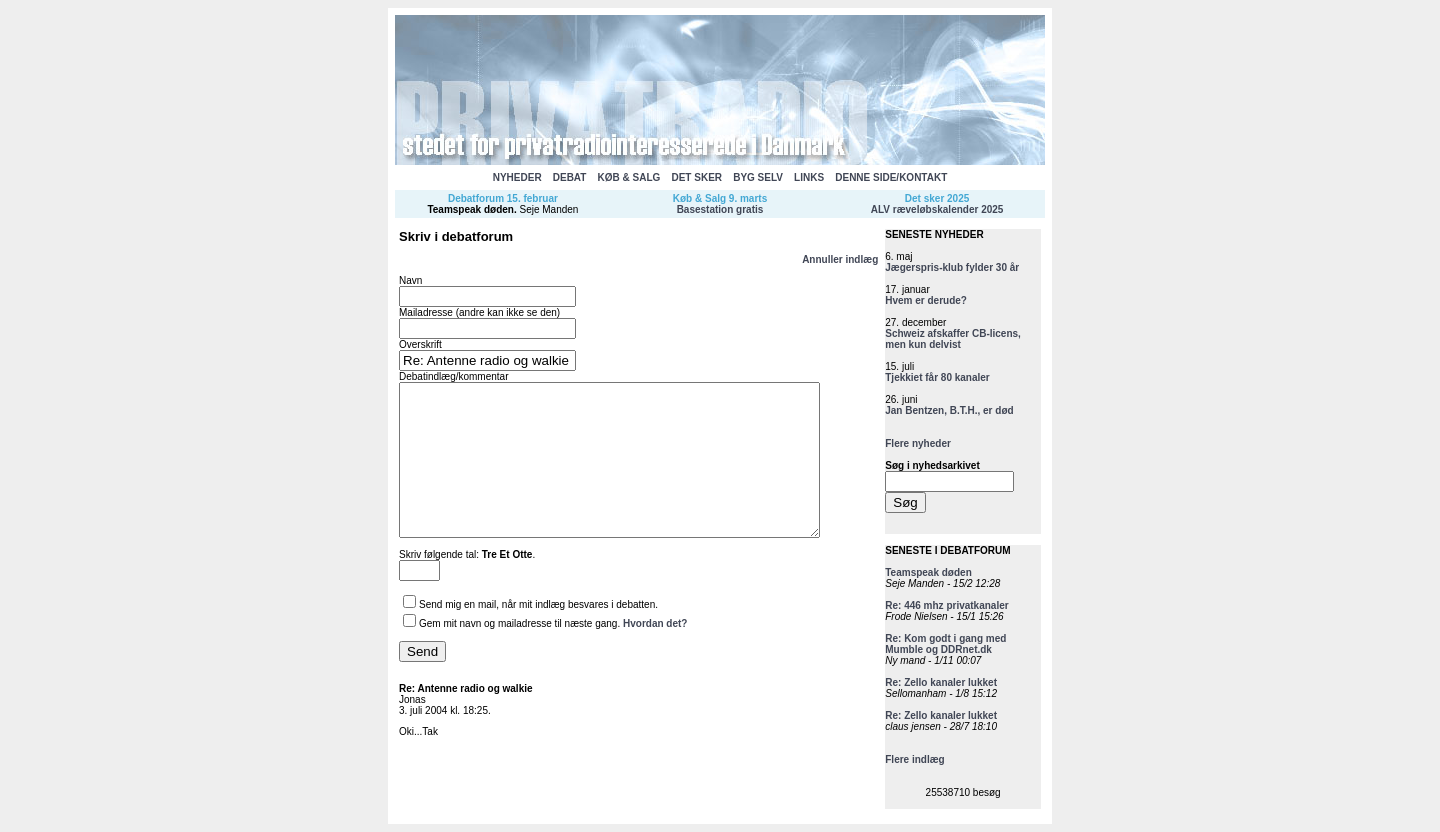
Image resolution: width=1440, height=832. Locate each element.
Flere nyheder (918, 443)
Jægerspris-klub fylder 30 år (952, 267)
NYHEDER (517, 177)
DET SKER (696, 177)
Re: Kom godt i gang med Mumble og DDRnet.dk (945, 644)
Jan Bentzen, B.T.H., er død (949, 410)
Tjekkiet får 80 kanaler (937, 377)
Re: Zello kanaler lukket (941, 682)
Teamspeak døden (470, 209)
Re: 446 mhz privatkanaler (946, 605)
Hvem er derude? (926, 300)
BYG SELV (758, 177)
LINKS (809, 177)
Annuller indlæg (840, 259)
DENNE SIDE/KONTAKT (891, 177)
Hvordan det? (655, 653)
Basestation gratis (720, 209)
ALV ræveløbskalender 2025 (937, 209)
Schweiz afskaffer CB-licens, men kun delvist (953, 339)
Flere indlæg (914, 759)
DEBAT (570, 177)
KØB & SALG (629, 177)
